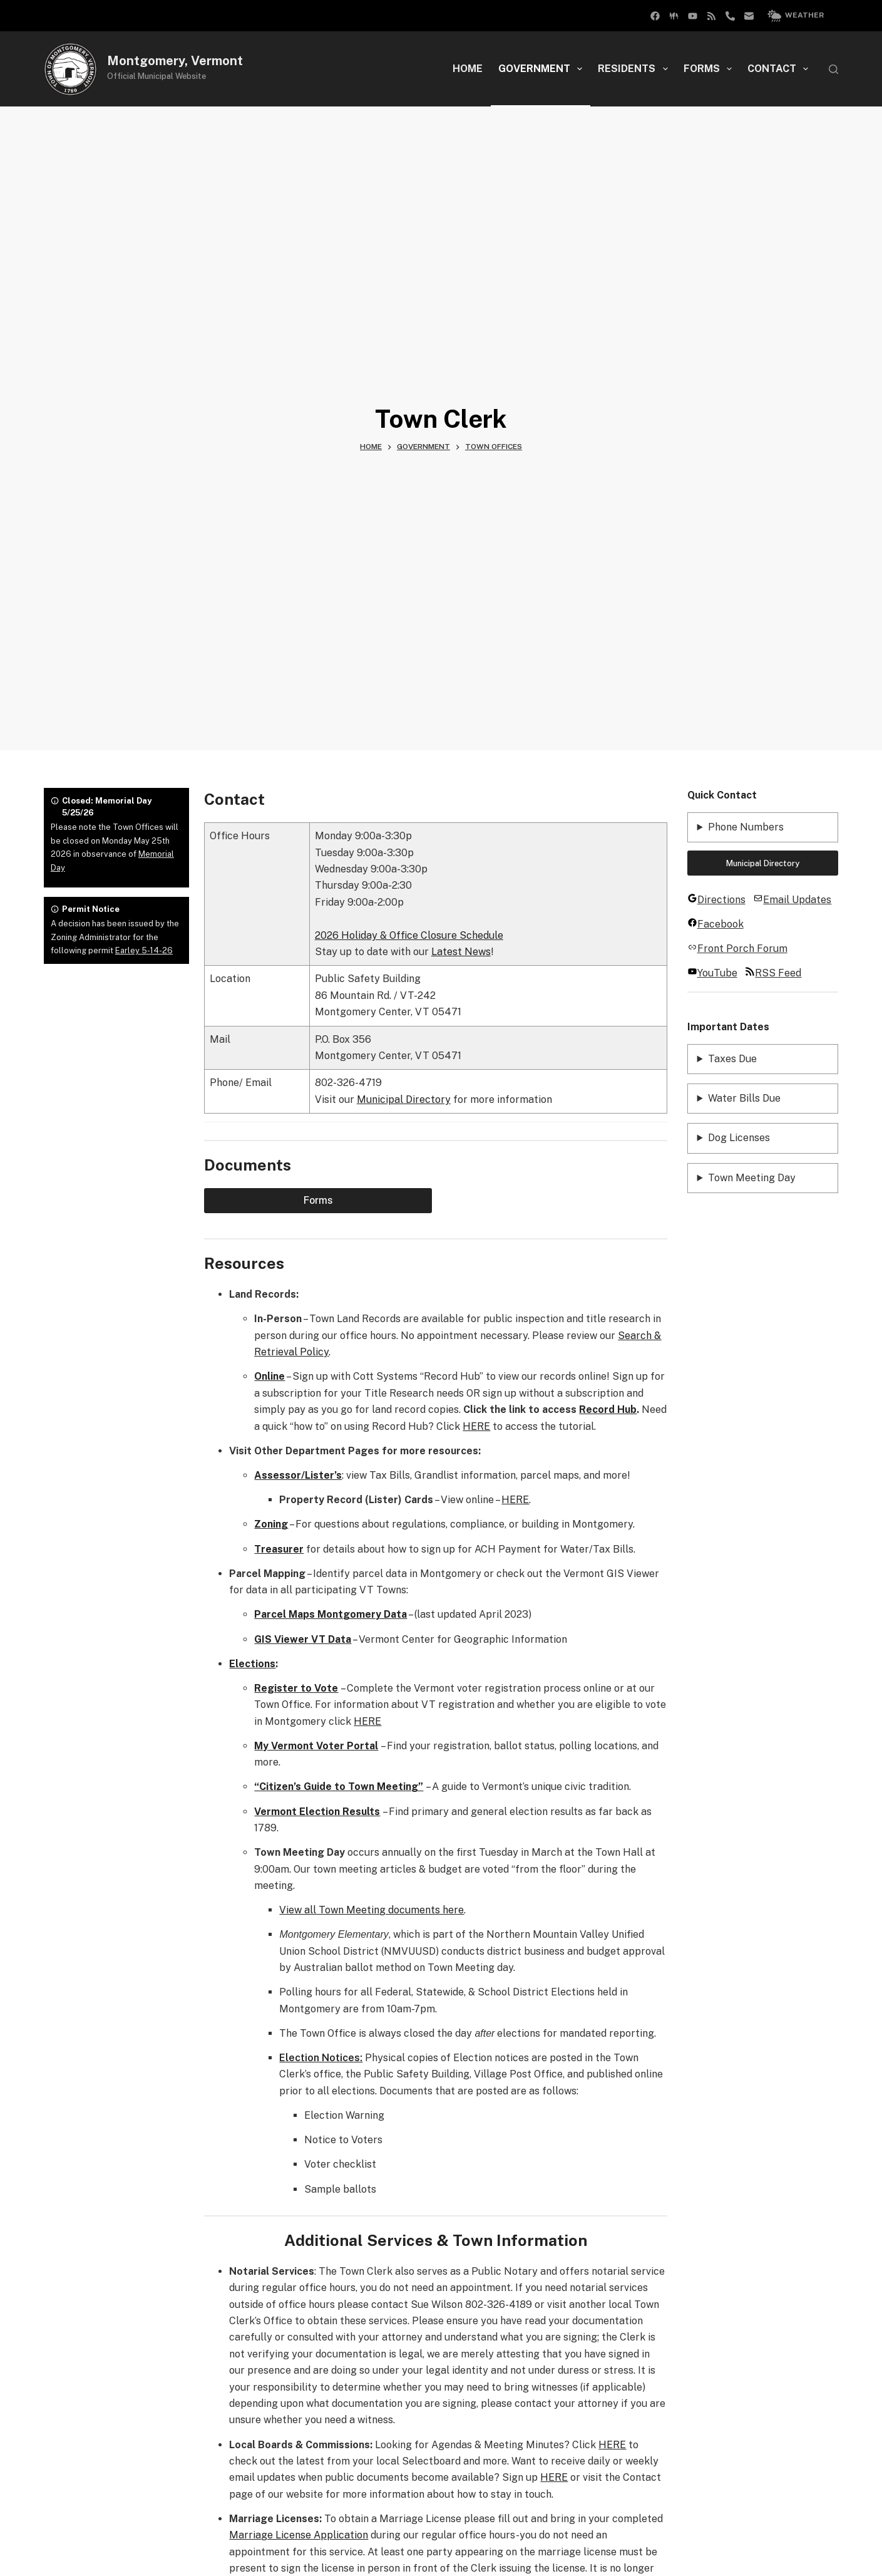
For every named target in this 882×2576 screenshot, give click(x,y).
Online (269, 1376)
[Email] (749, 16)
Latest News (461, 952)
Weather (795, 16)
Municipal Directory (404, 1099)
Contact (780, 68)
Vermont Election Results (317, 1812)
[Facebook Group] (655, 16)
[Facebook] (674, 16)
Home (468, 69)
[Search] (833, 69)
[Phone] (730, 16)
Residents (635, 68)
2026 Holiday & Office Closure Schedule (409, 935)
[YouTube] (692, 16)
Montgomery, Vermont (175, 60)
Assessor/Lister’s (298, 1475)
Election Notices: (320, 2058)
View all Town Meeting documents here (371, 1910)
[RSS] (711, 16)
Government (542, 68)
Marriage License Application (298, 2535)
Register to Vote (296, 1688)
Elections (252, 1664)
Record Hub (608, 1409)
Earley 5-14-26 (144, 950)
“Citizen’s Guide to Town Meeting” (338, 1786)
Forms (710, 68)
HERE (476, 1426)
